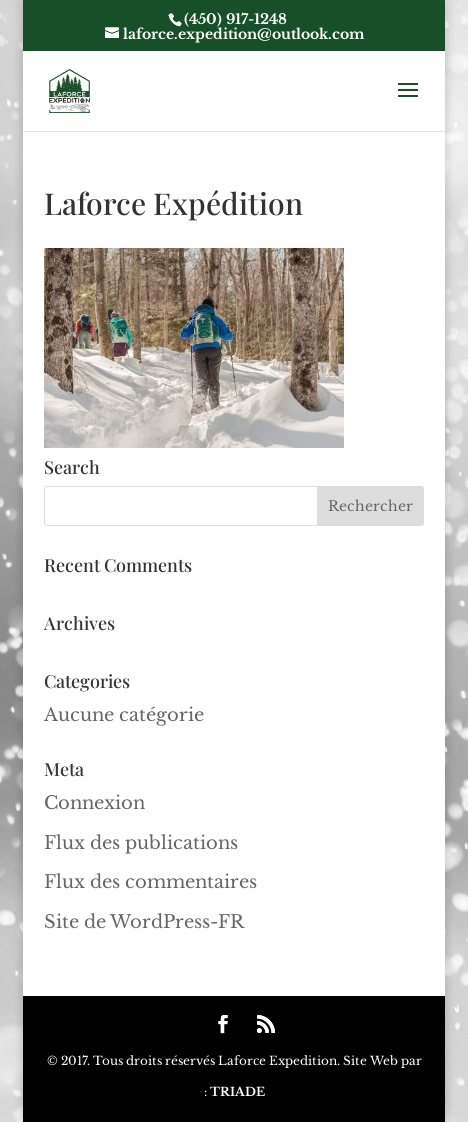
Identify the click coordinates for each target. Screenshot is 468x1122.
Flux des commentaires (150, 882)
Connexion (94, 803)
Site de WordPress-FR (144, 922)
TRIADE (237, 1091)
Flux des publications (141, 843)
